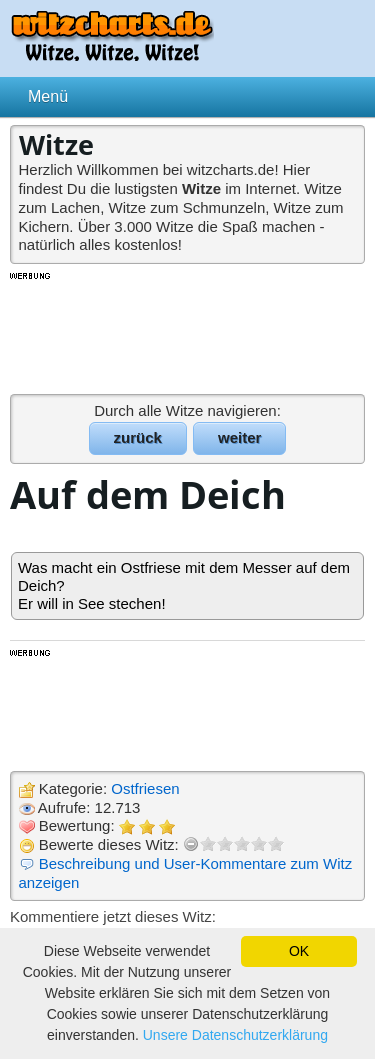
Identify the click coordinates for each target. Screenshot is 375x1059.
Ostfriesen (145, 788)
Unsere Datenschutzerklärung (235, 1035)
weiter (239, 437)
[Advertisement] (188, 332)
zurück (138, 437)
